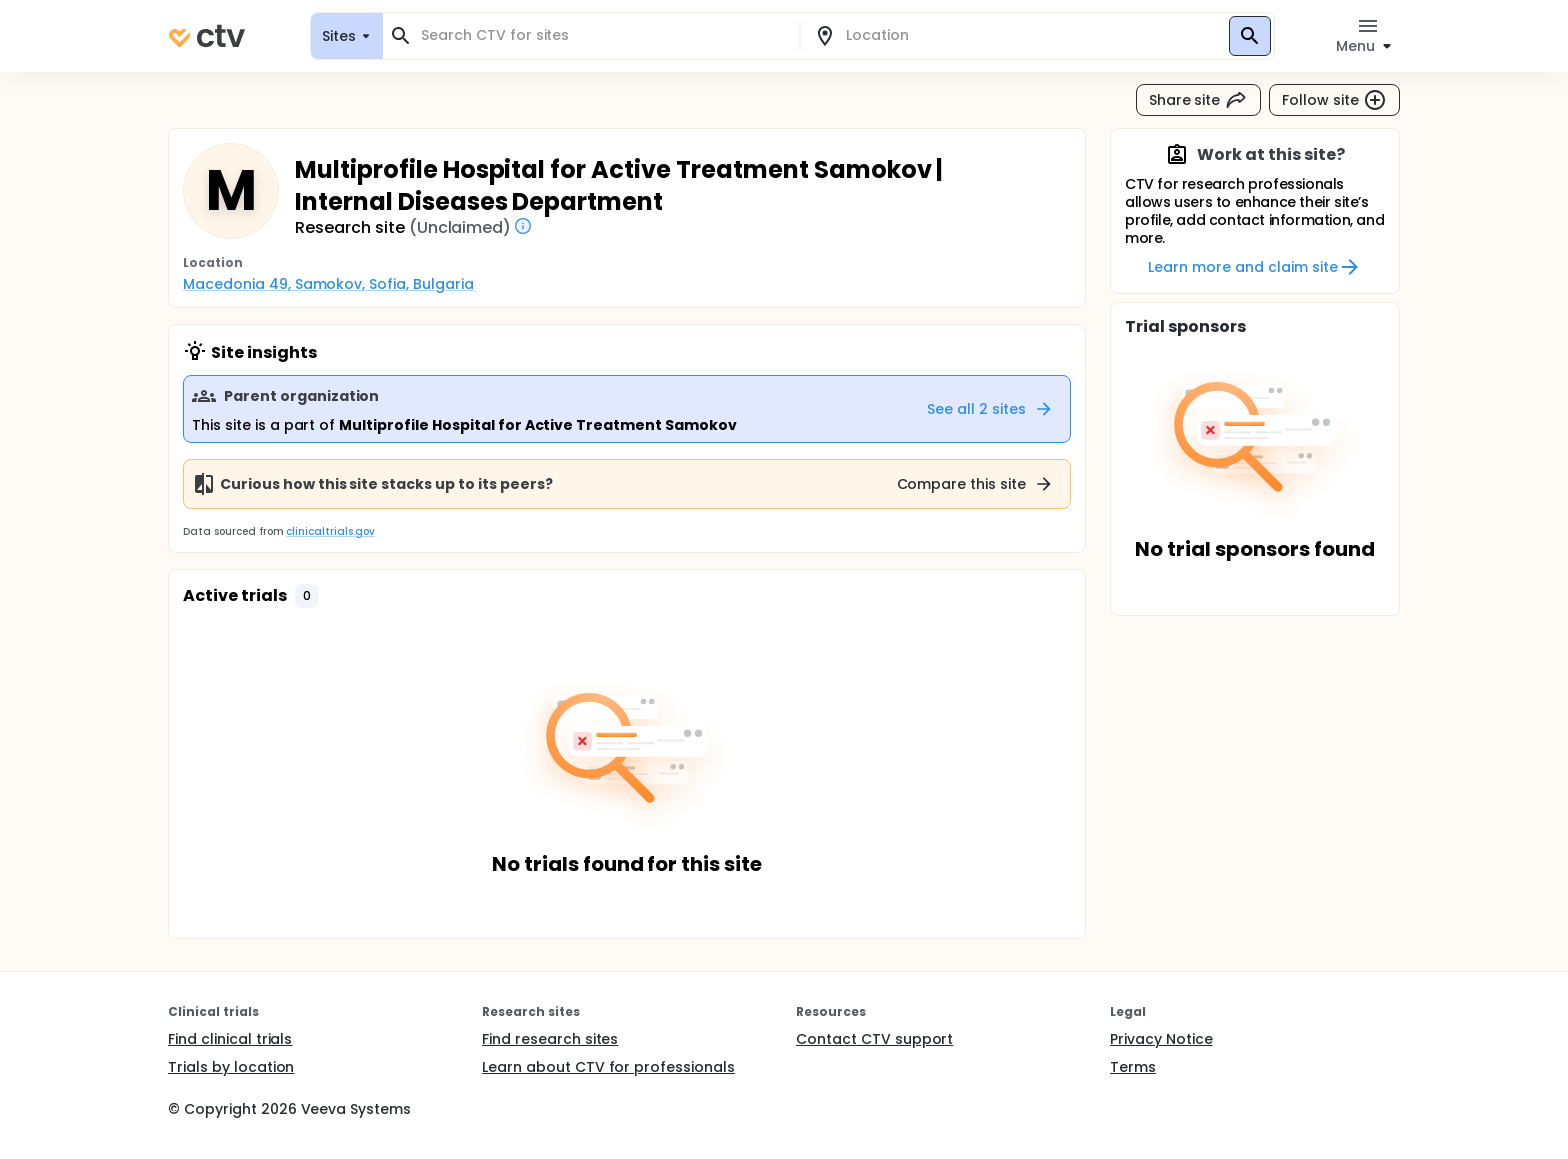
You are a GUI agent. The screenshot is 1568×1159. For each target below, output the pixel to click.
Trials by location (231, 1067)
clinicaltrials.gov (330, 531)
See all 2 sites (990, 409)
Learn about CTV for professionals (608, 1067)
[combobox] (603, 35)
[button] (307, 596)
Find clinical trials (230, 1039)
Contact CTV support (874, 1039)
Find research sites (550, 1039)
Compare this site (976, 484)
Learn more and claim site (1254, 267)
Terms (1133, 1067)
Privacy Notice (1161, 1039)
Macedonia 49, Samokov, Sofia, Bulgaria (328, 284)
